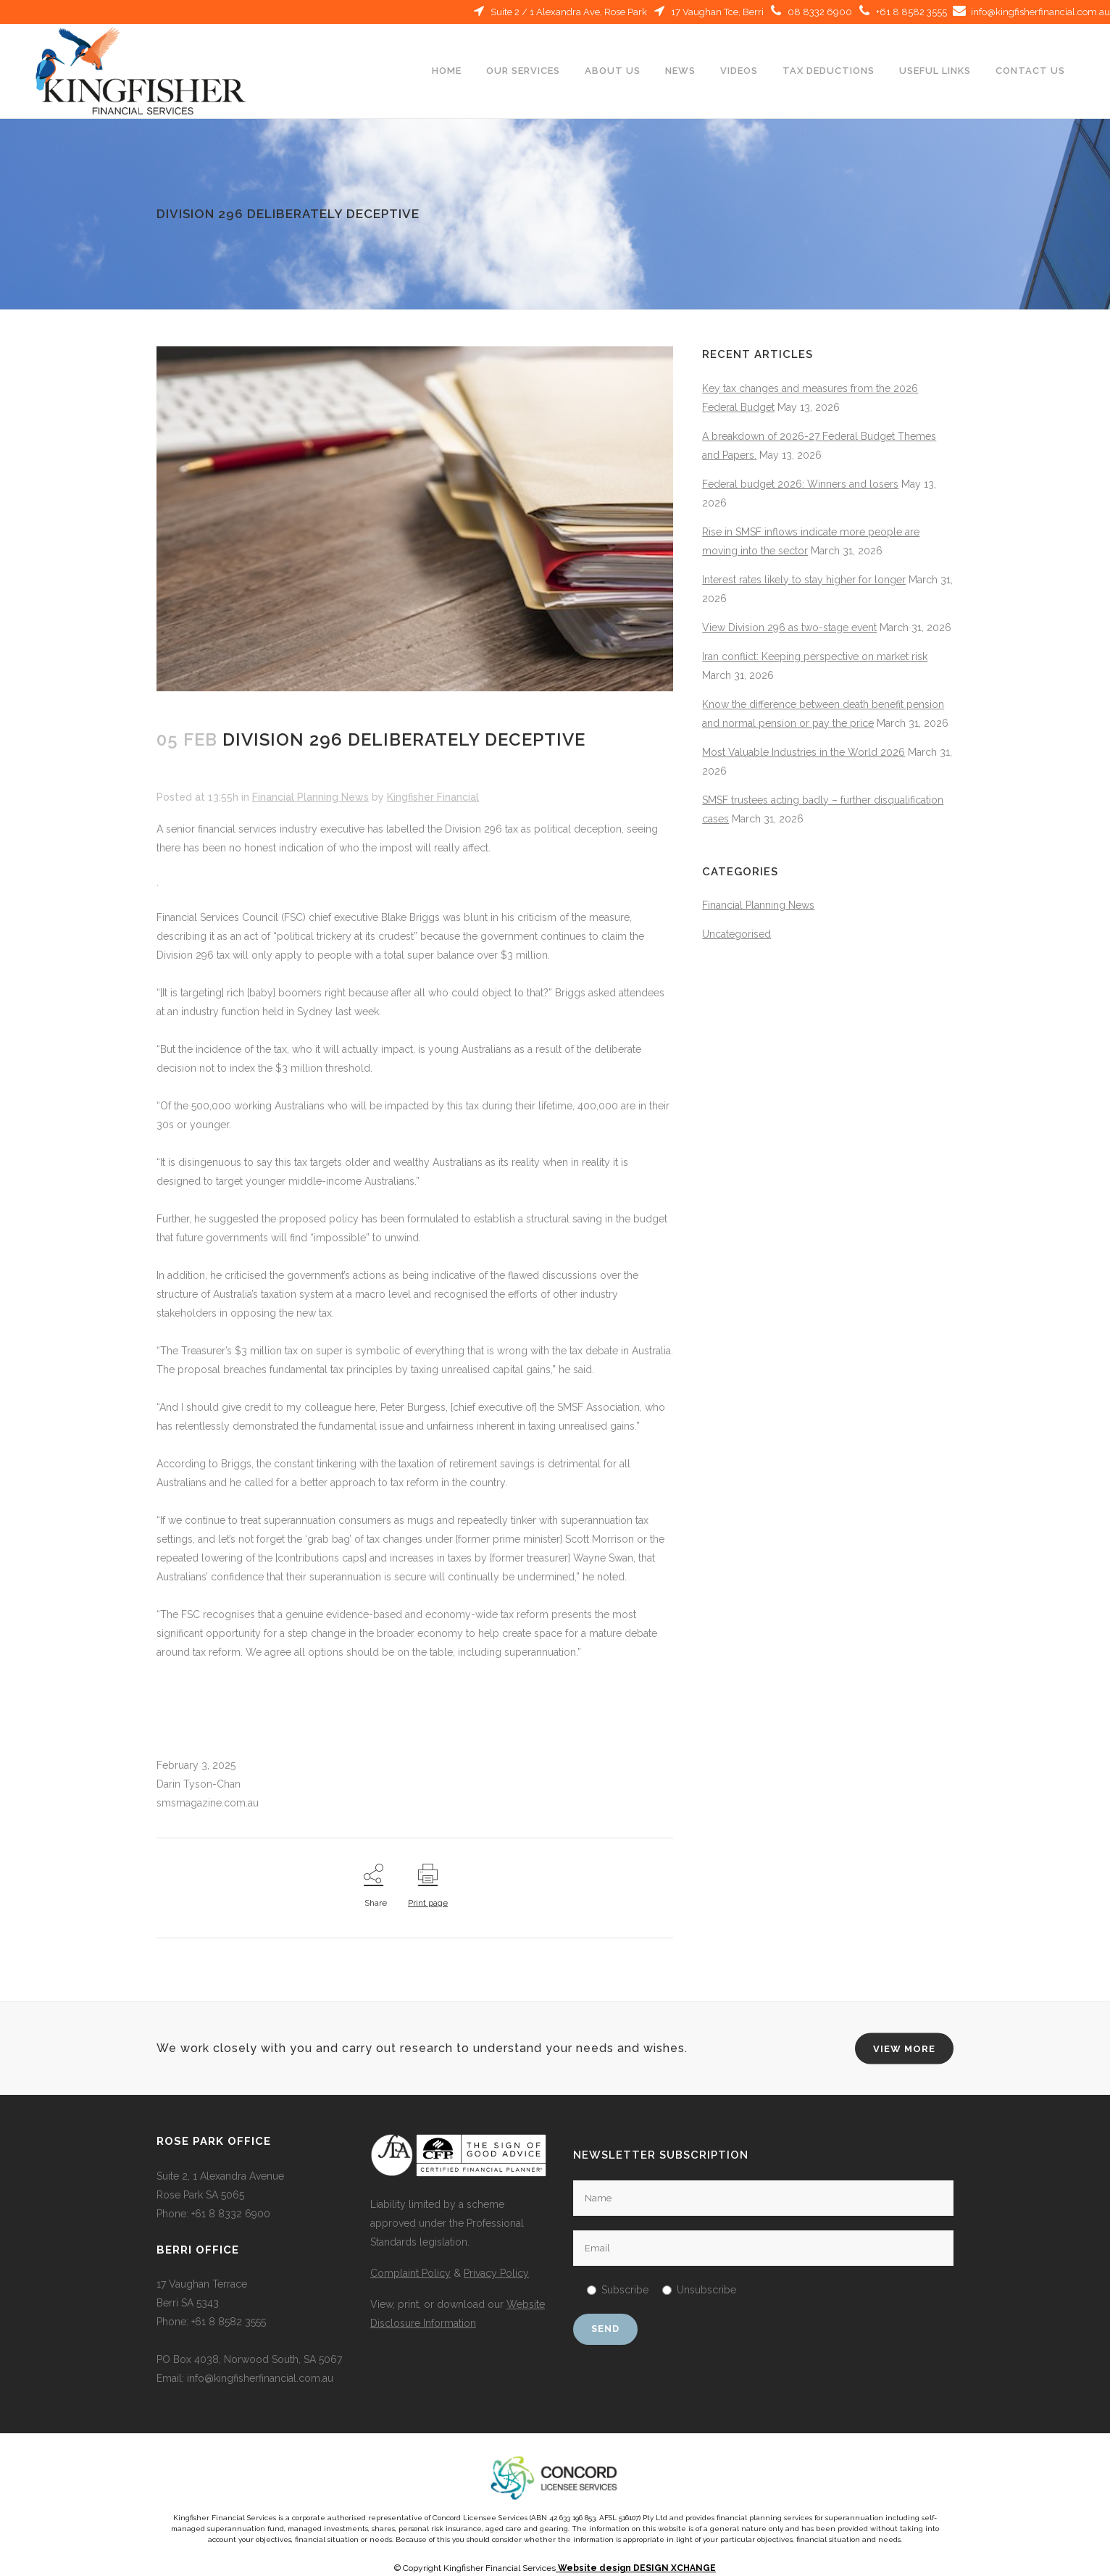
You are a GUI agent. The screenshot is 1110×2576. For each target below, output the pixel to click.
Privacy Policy (496, 2273)
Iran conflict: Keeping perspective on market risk (814, 656)
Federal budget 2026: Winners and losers (800, 484)
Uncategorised (736, 934)
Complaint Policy (410, 2273)
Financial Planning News (310, 797)
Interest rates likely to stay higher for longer (804, 579)
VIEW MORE (904, 2048)
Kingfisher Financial (433, 797)
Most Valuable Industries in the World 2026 (803, 752)
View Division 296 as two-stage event (789, 627)
